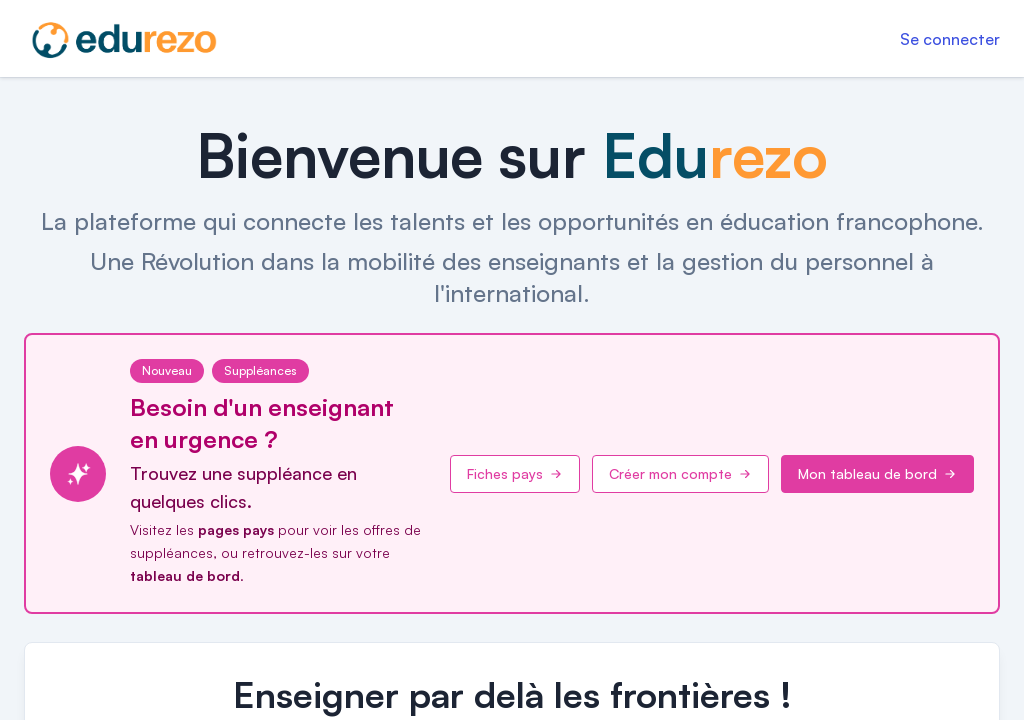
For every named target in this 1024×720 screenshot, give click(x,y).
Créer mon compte (680, 473)
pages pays (236, 529)
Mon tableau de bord (877, 473)
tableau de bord (185, 575)
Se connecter (950, 39)
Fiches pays (515, 473)
